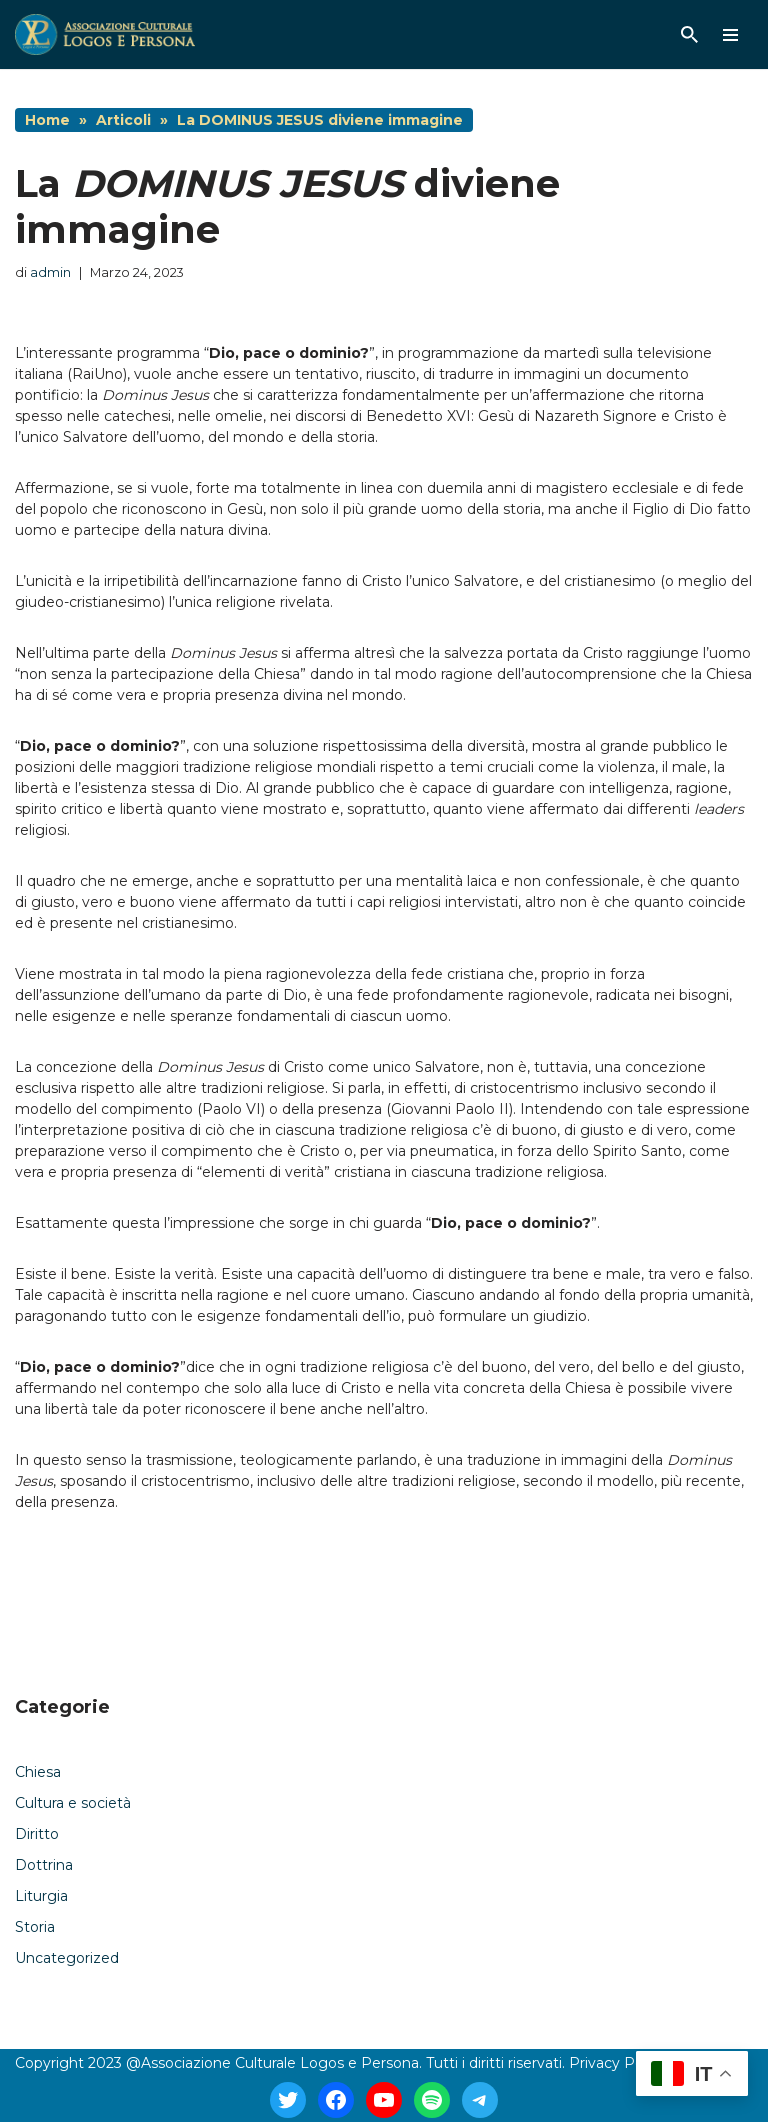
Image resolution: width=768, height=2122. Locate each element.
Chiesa (38, 1772)
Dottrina (44, 1865)
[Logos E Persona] (105, 34)
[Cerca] (689, 34)
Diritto (37, 1834)
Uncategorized (67, 1958)
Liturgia (41, 1896)
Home (47, 120)
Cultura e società (73, 1803)
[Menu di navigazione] (730, 35)
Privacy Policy (617, 2063)
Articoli (123, 120)
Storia (35, 1927)
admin (50, 272)
